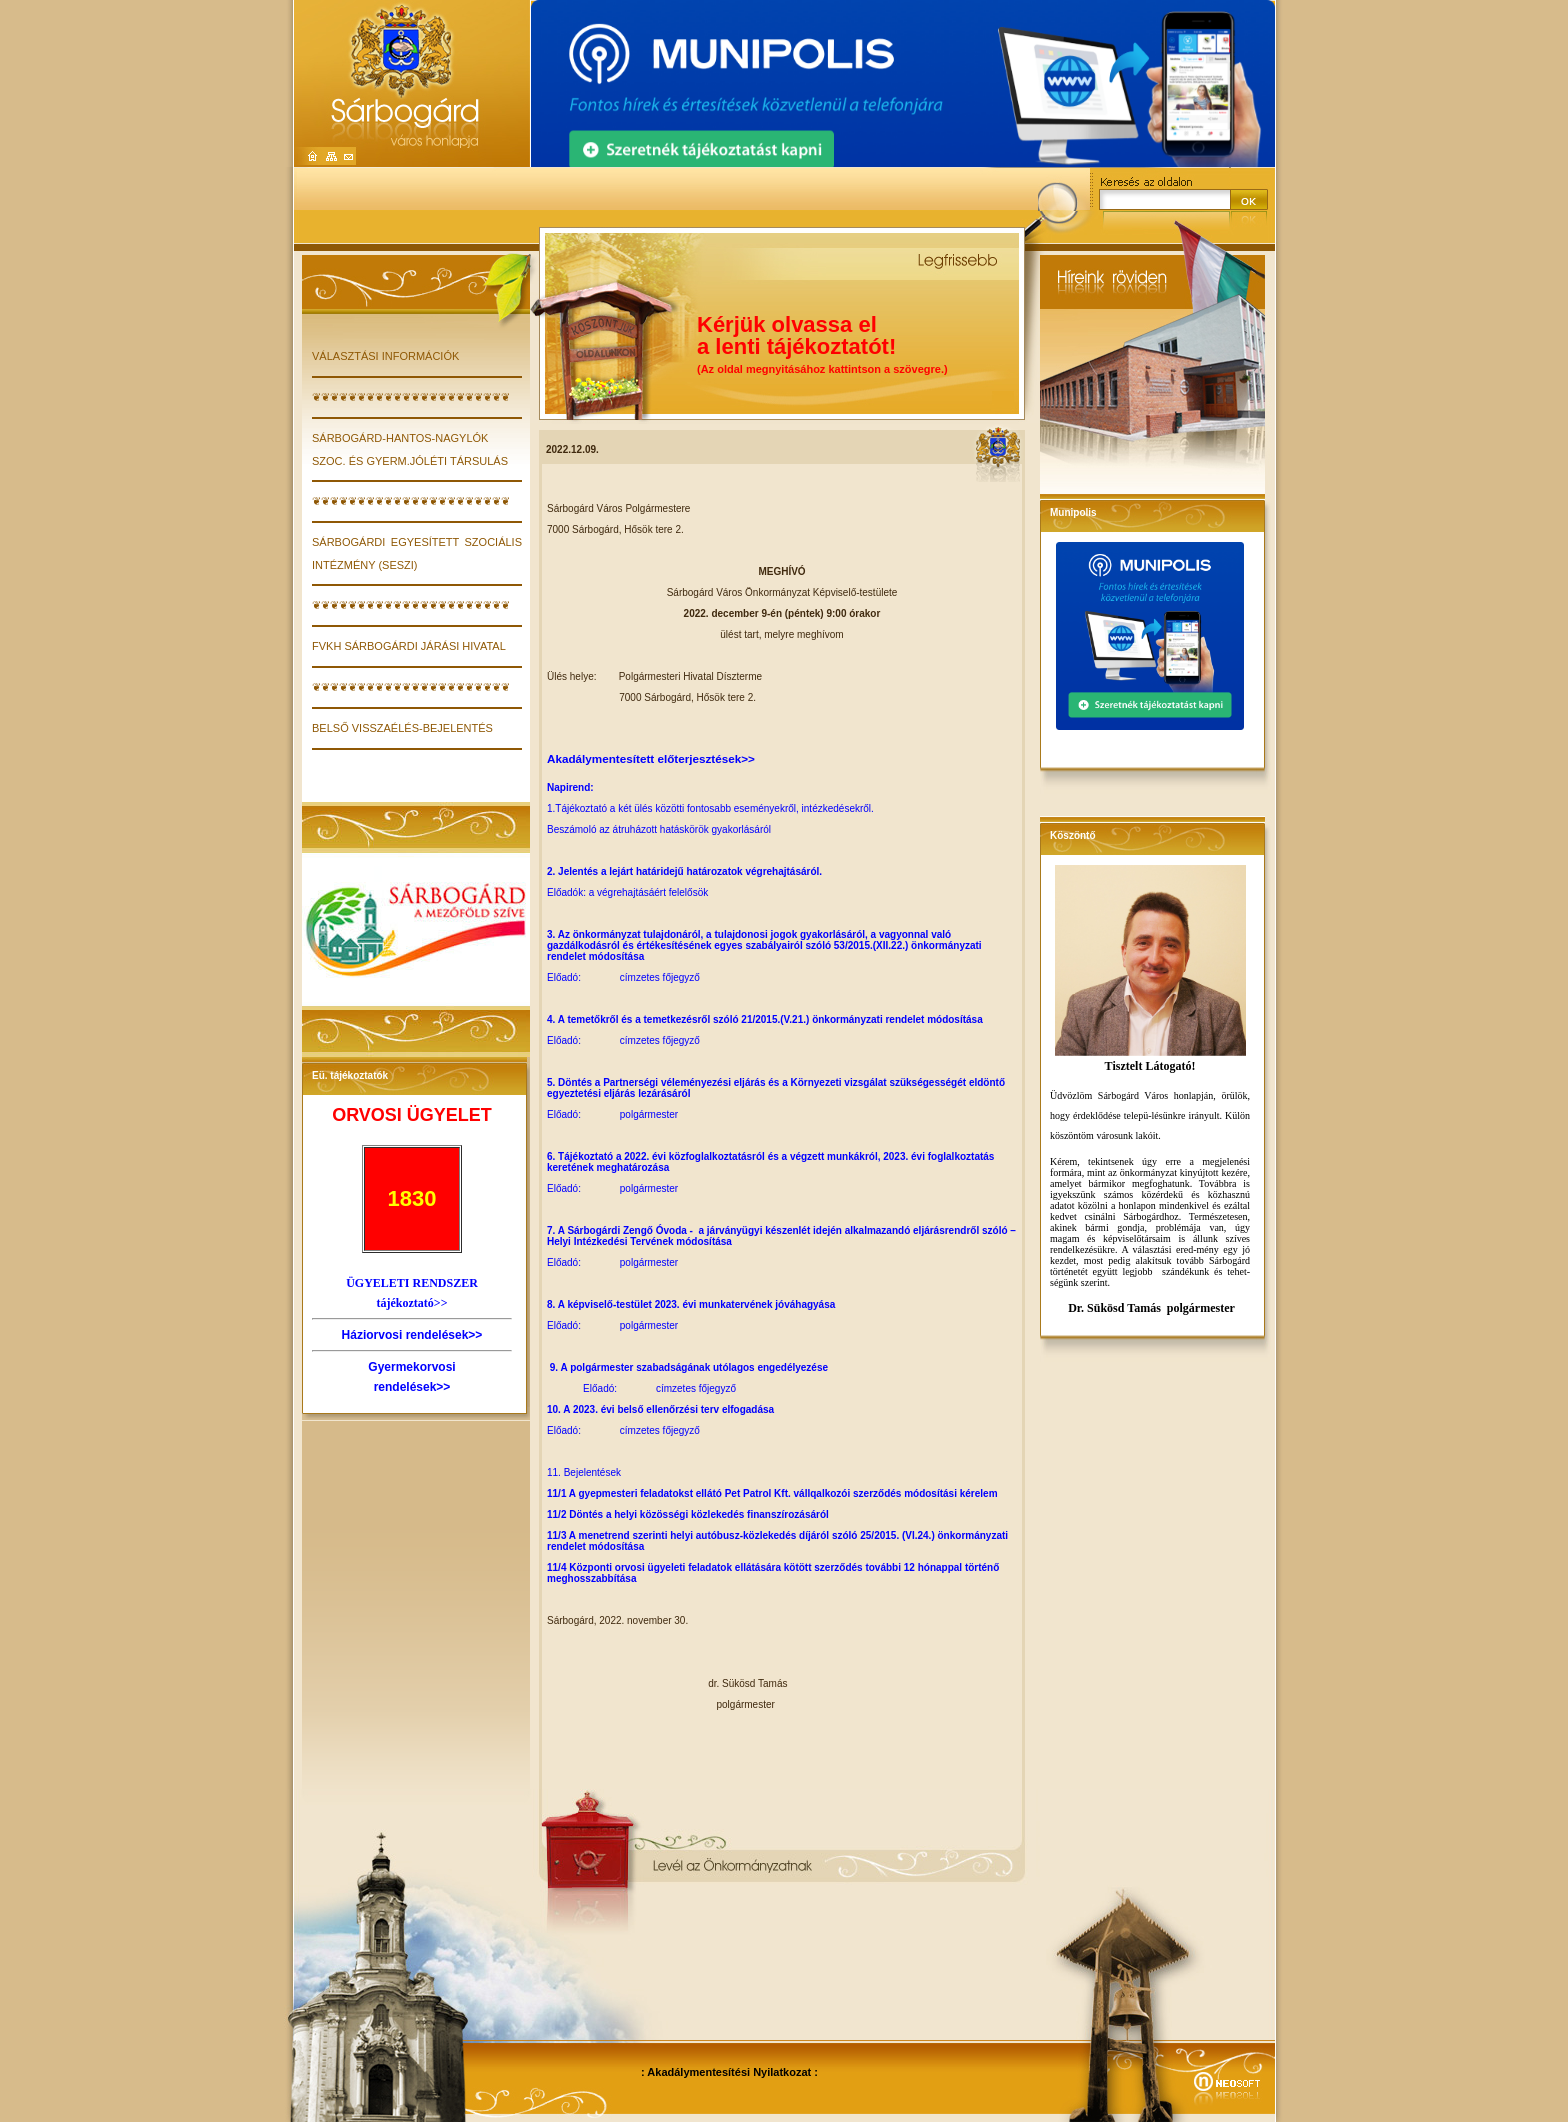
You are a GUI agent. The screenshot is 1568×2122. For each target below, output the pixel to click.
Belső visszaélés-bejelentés (402, 728)
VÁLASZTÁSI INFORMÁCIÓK (385, 356)
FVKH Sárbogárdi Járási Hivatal (409, 646)
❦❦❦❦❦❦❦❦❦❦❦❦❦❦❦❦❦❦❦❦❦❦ (411, 397)
